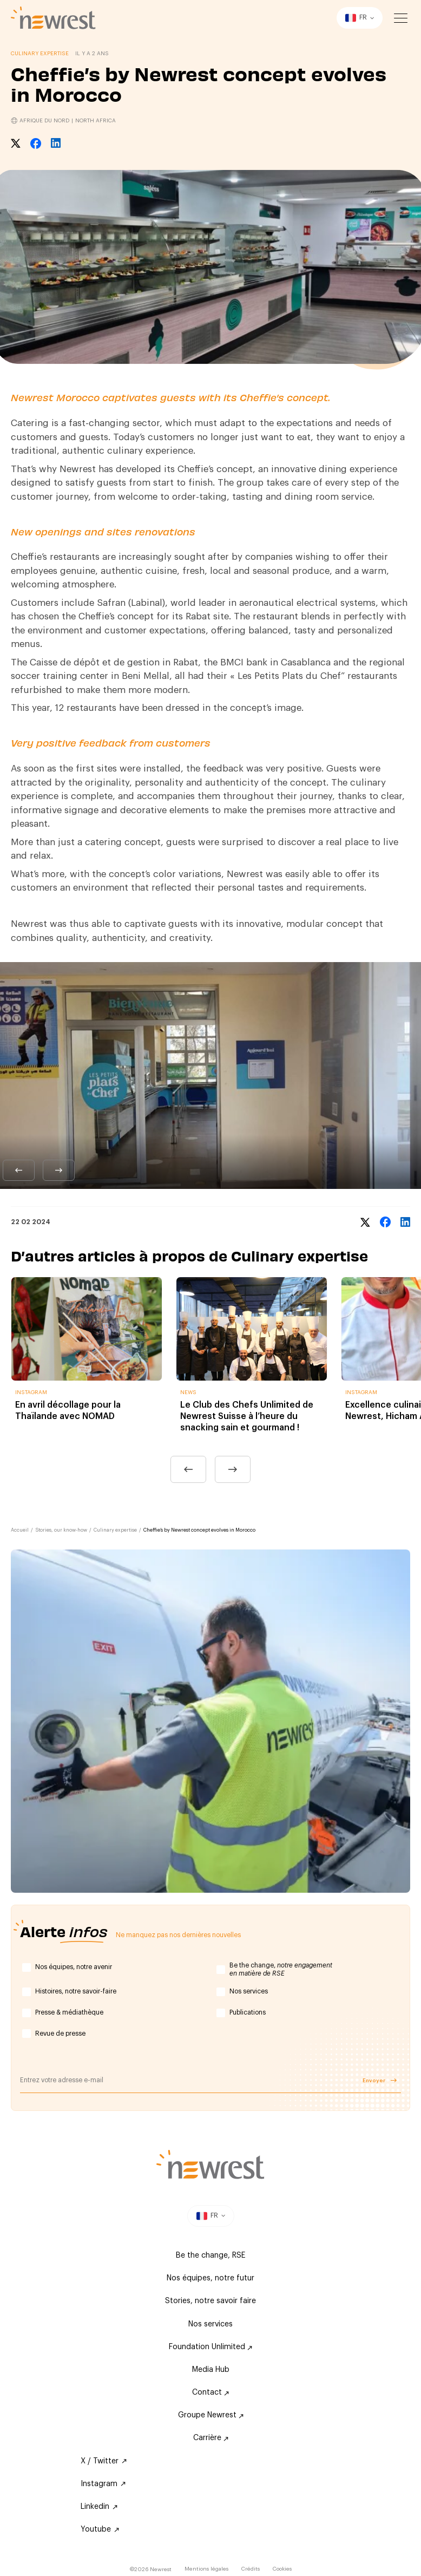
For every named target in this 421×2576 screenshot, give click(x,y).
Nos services (248, 1991)
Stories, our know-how (61, 1530)
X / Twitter (104, 2461)
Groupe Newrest (211, 2415)
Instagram (103, 2484)
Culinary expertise (115, 1530)
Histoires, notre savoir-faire (75, 1991)
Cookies (282, 2569)
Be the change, (280, 1969)
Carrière (210, 2438)
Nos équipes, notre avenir (73, 1967)
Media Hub (210, 2370)
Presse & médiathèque (69, 2012)
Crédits (250, 2569)
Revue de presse (60, 2033)
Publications (247, 2012)
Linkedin (99, 2506)
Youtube (100, 2529)
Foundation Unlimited (210, 2347)
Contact (210, 2392)
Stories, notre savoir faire (210, 2301)
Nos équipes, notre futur (210, 2278)
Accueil (20, 1530)
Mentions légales (206, 2569)
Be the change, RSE (210, 2255)
